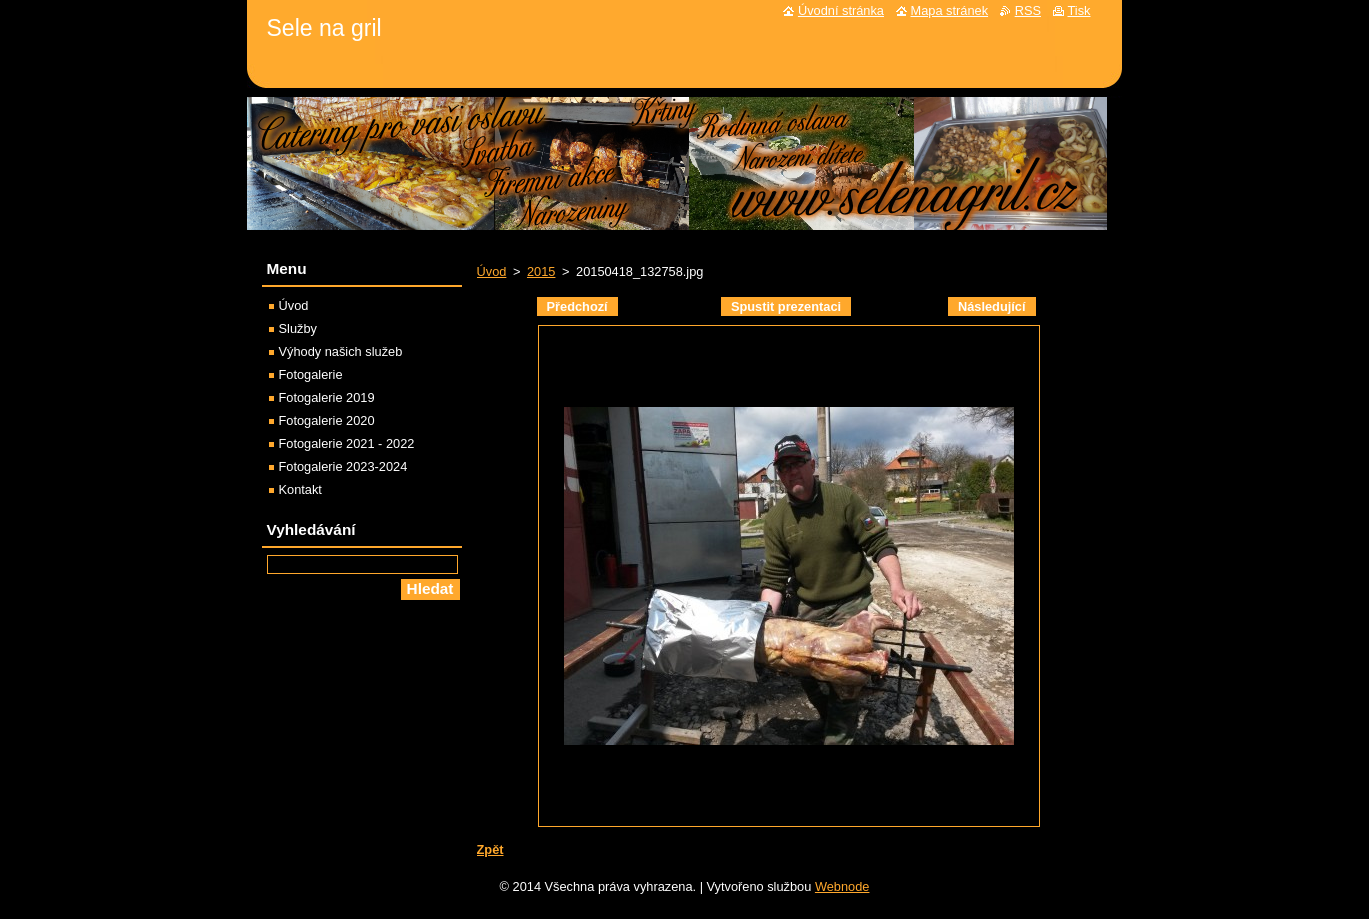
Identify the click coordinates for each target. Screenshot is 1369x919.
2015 (541, 271)
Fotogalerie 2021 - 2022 (347, 443)
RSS (1028, 10)
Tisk (1079, 10)
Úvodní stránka (841, 10)
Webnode (842, 886)
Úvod (492, 271)
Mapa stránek (950, 10)
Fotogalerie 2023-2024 (343, 466)
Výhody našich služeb (341, 351)
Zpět (490, 849)
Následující (992, 306)
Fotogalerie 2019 (327, 397)
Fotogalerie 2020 (327, 420)
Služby (298, 328)
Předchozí (577, 306)
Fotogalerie (311, 374)
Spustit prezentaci (786, 306)
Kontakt (300, 489)
